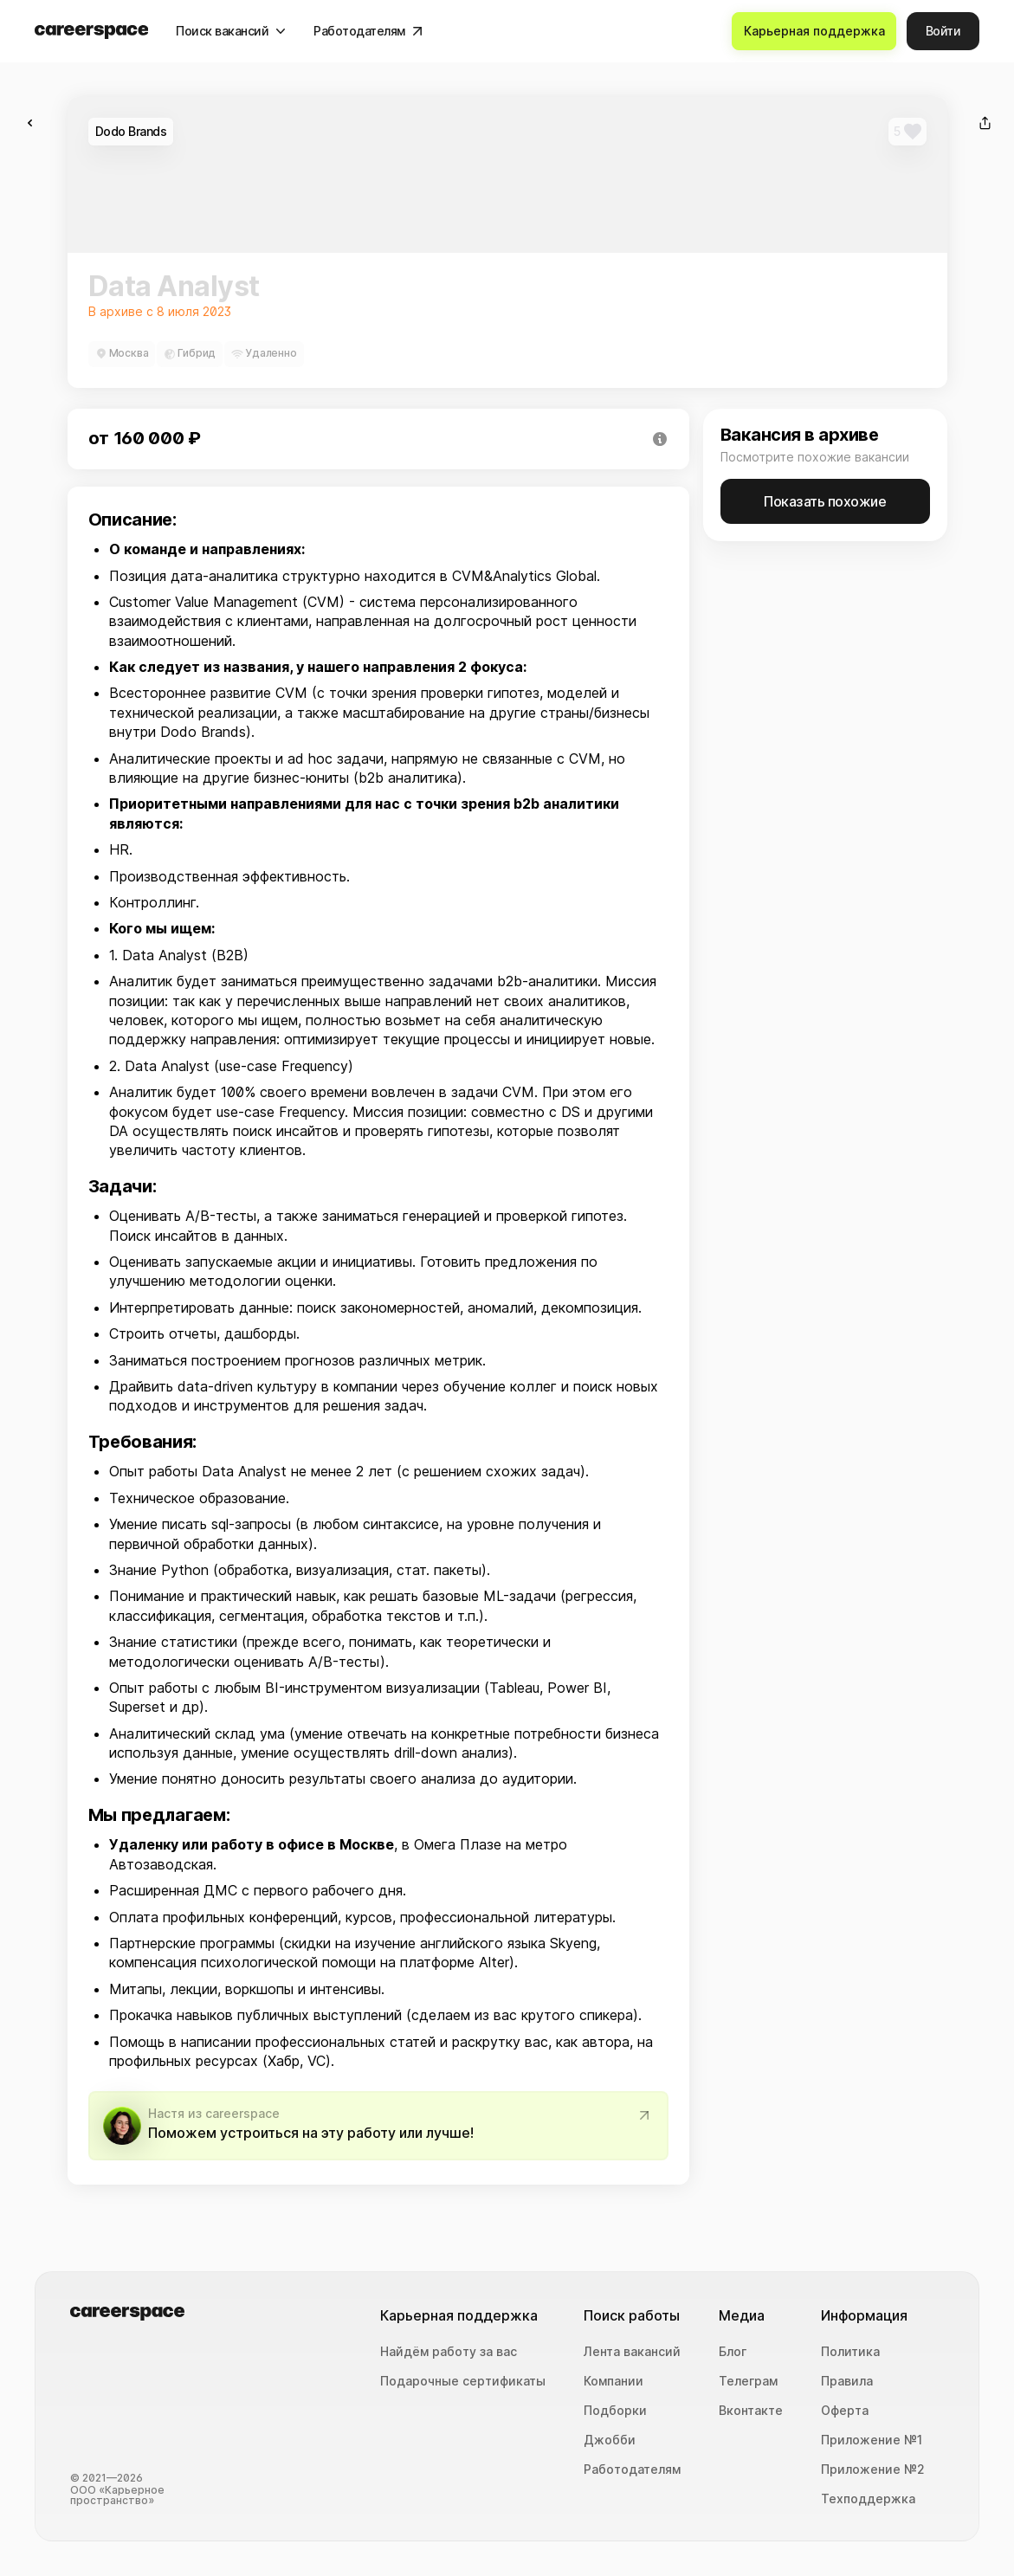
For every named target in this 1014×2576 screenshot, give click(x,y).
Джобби (610, 2440)
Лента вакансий (632, 2352)
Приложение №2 (873, 2469)
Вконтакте (751, 2411)
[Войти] (943, 31)
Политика (850, 2352)
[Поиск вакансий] (231, 31)
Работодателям (632, 2469)
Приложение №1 (871, 2440)
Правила (847, 2381)
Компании (613, 2381)
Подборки (615, 2411)
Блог (732, 2352)
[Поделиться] (984, 123)
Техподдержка (868, 2499)
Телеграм (748, 2381)
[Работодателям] (368, 31)
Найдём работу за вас (448, 2352)
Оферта (845, 2411)
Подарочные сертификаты (463, 2381)
